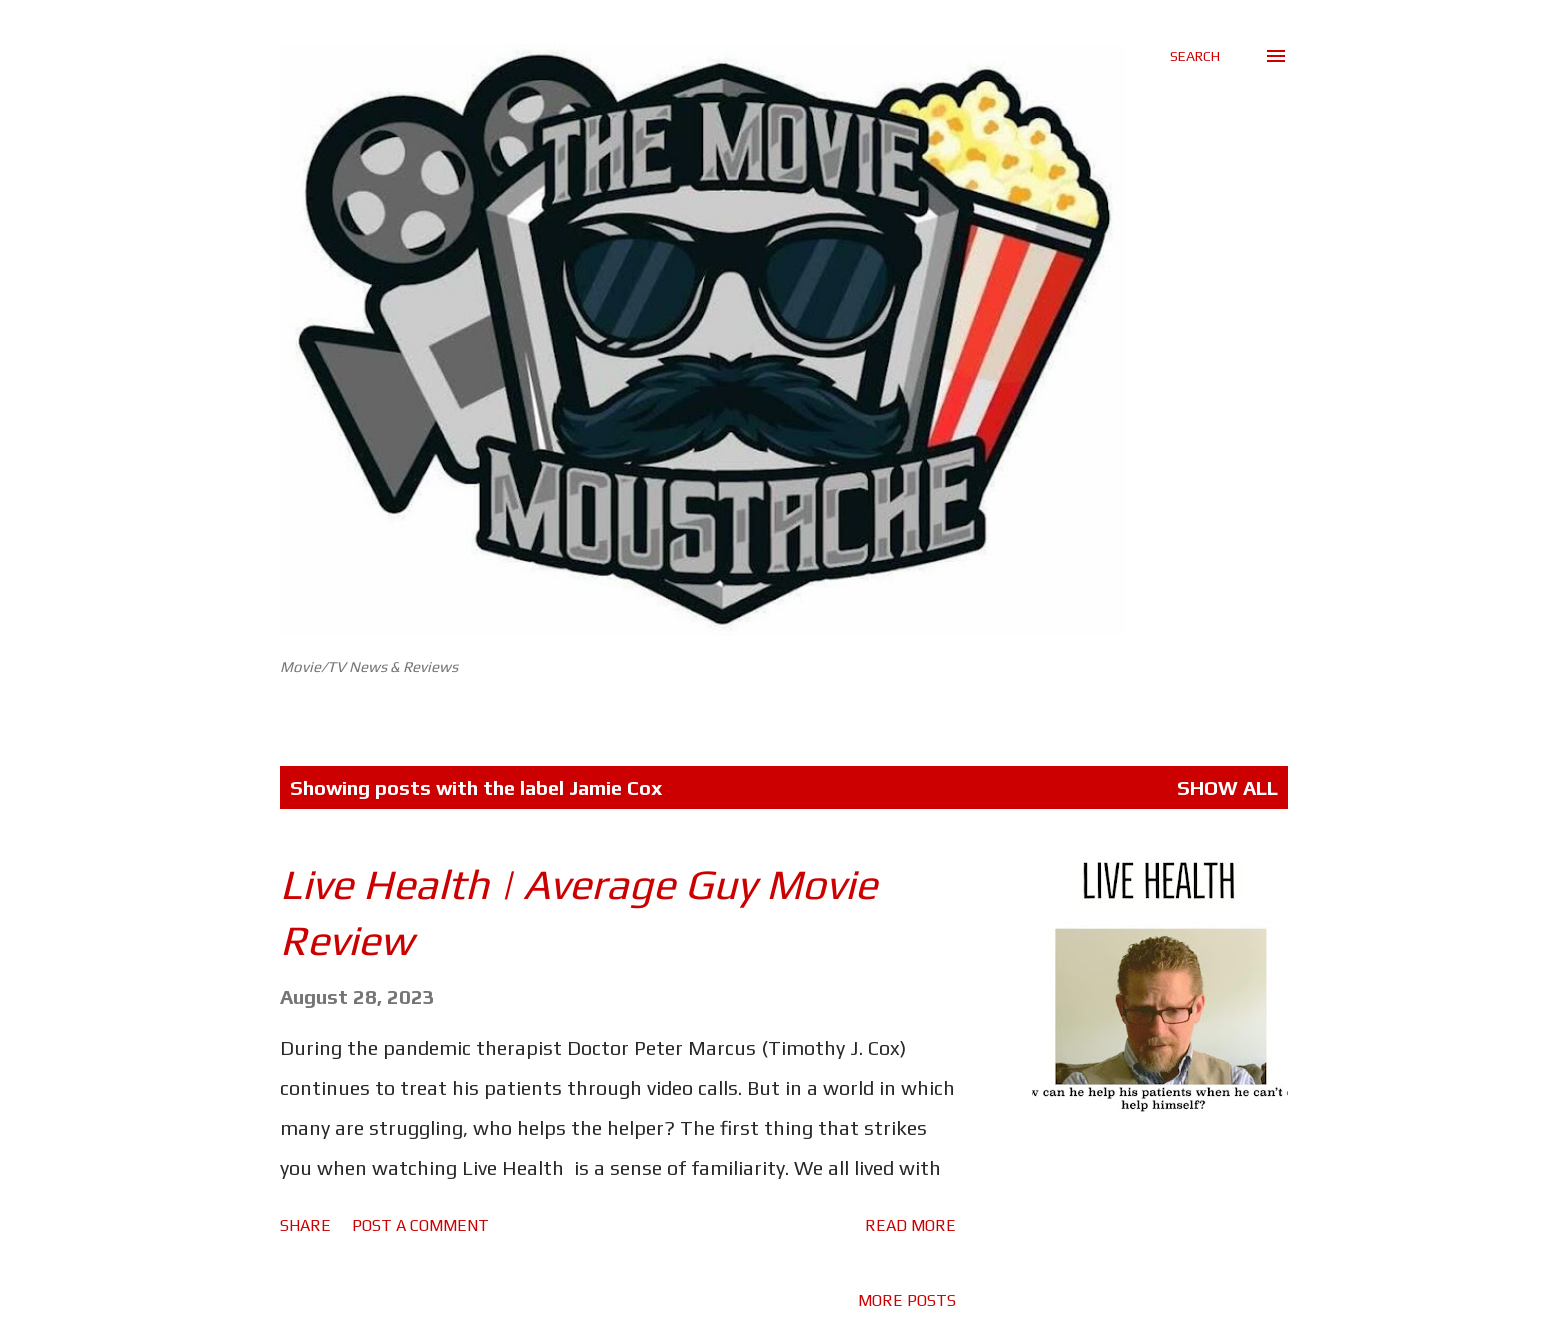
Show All (1227, 787)
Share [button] (305, 1225)
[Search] (1195, 56)
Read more (910, 1225)
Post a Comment (420, 1225)
